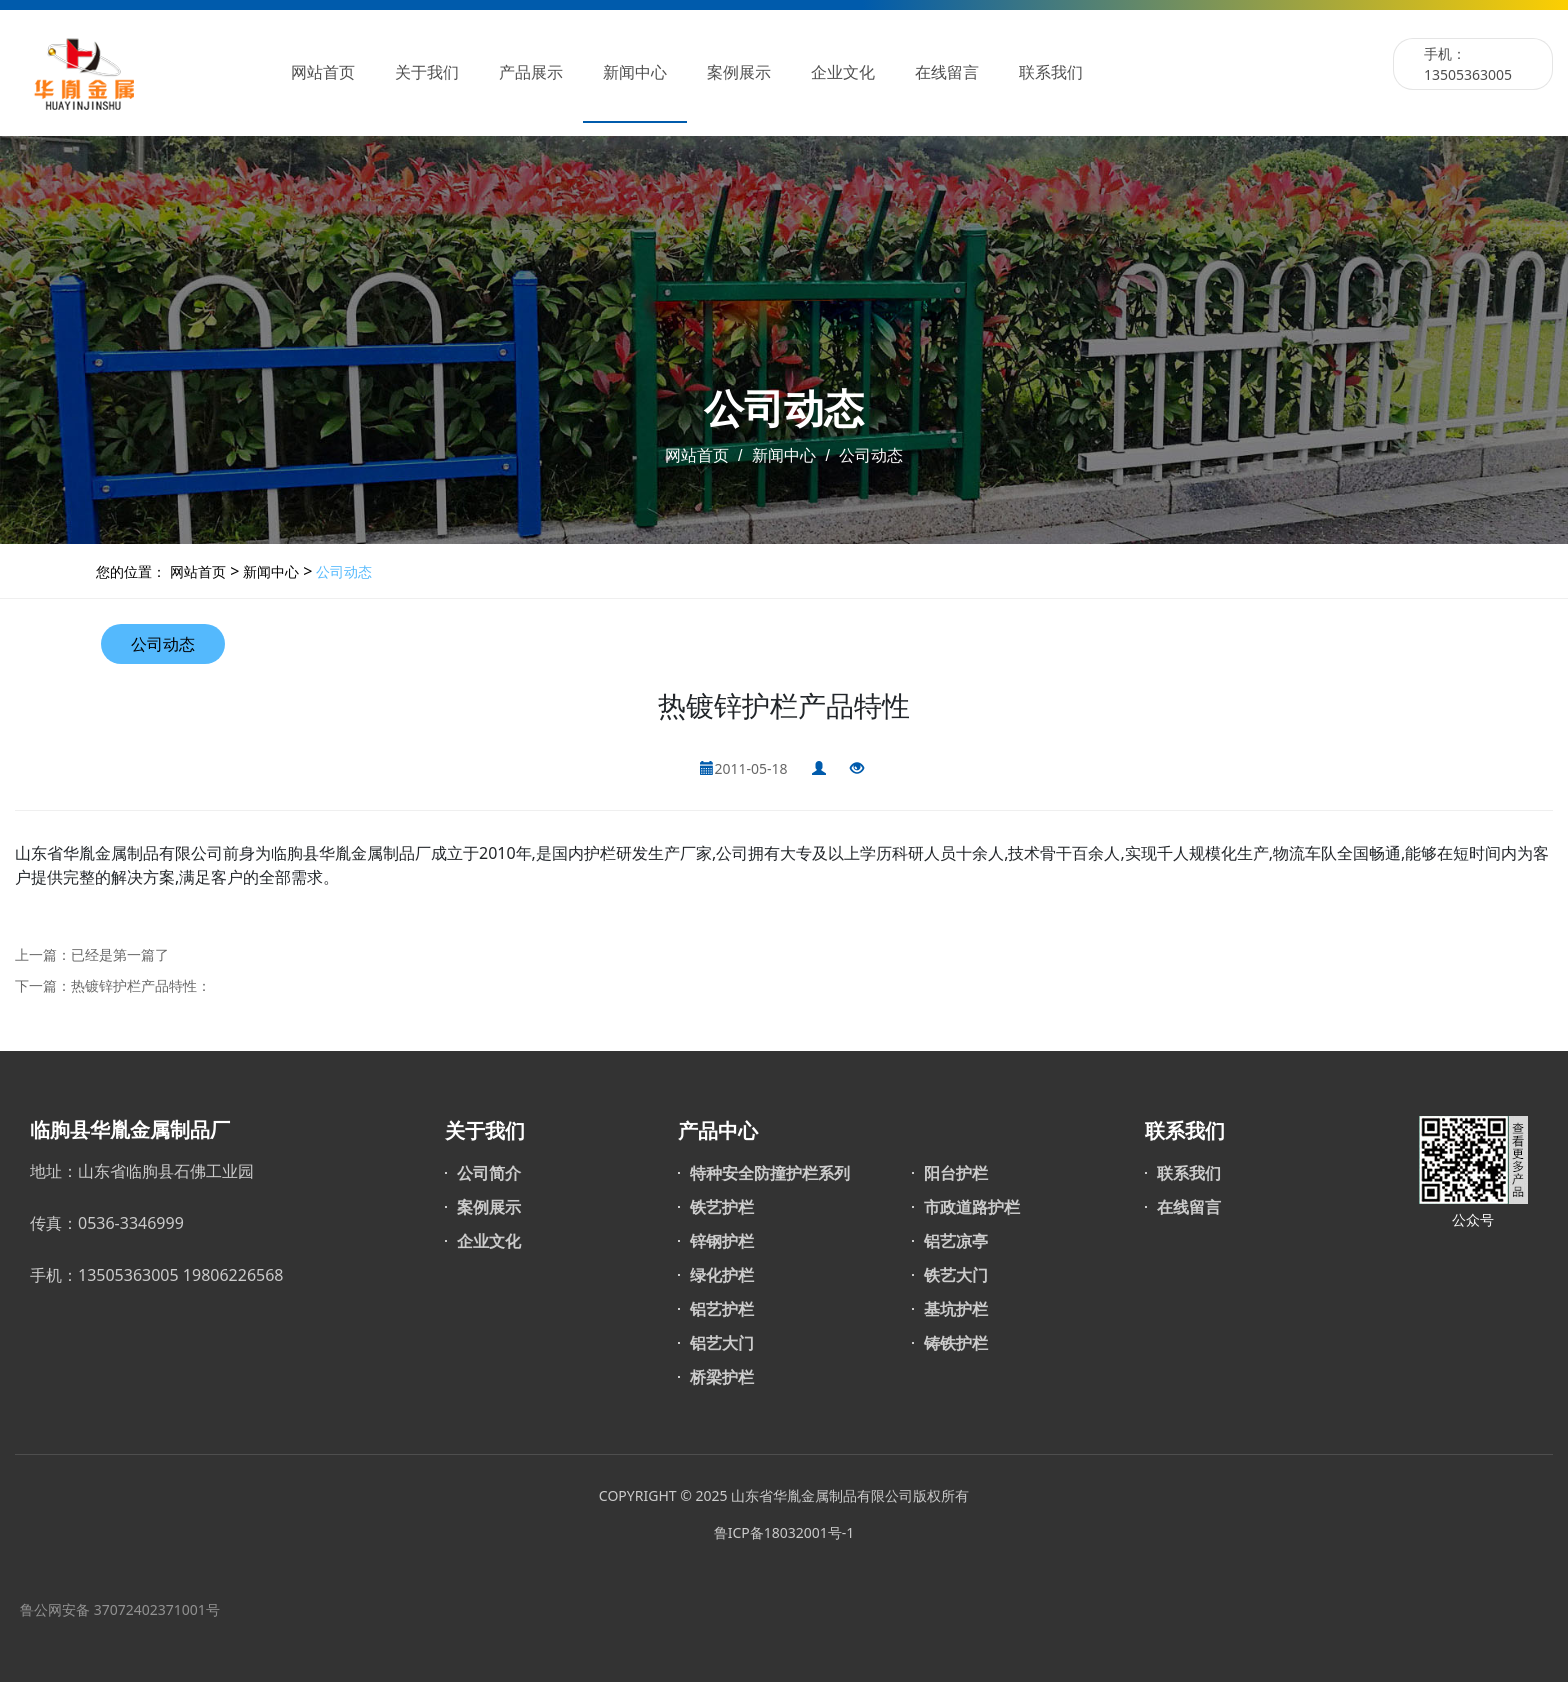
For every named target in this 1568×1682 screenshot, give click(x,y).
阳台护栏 (956, 1173)
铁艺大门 (956, 1275)
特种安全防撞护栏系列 (770, 1173)
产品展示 (531, 72)
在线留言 (947, 72)
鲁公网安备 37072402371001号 (120, 1609)
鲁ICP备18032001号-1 (784, 1532)
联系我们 (1051, 72)
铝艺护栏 (722, 1309)
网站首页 (323, 72)
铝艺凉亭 (956, 1241)
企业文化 (843, 72)
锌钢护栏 (722, 1241)
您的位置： (131, 571)
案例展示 (739, 72)
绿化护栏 (722, 1275)
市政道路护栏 (972, 1207)
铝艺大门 (722, 1343)
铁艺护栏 (722, 1207)
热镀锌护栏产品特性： (141, 985)
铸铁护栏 (956, 1343)
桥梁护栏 (722, 1377)
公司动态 (869, 455)
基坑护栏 (956, 1309)
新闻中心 (635, 72)
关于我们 (427, 72)
